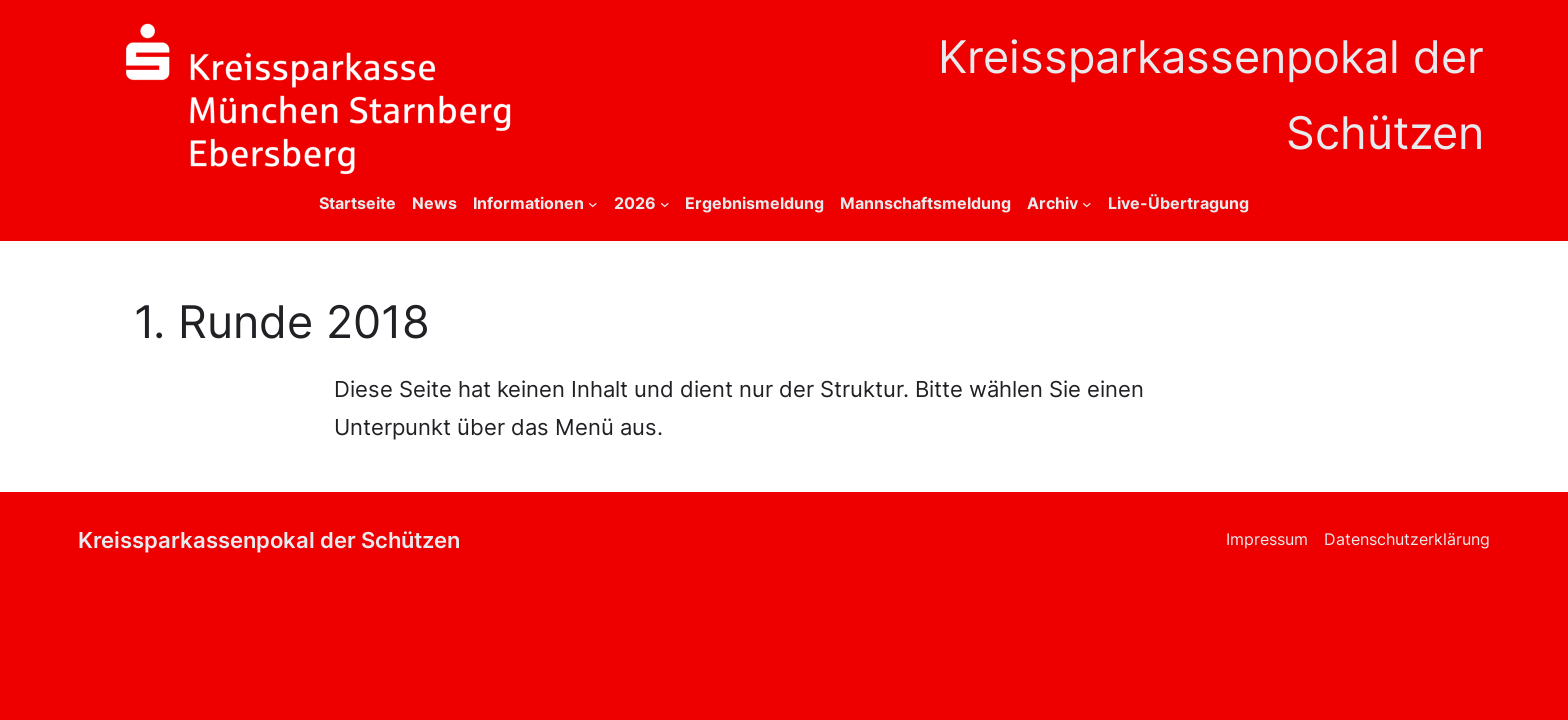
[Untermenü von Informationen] (593, 204)
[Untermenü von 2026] (665, 204)
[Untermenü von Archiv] (1087, 204)
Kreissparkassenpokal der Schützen (269, 539)
